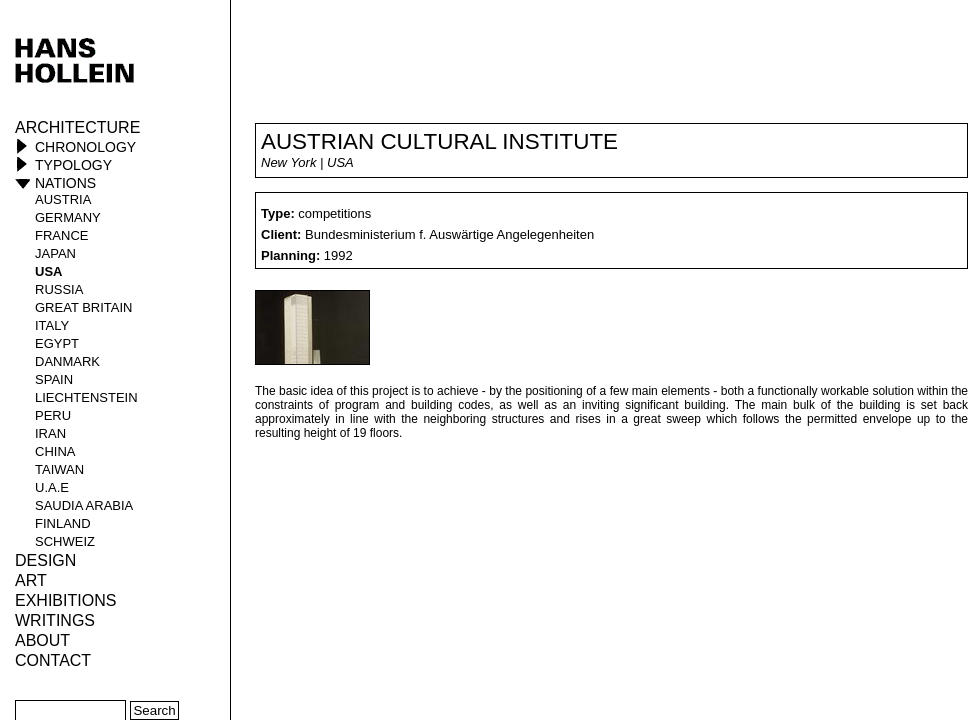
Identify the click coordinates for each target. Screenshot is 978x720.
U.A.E (52, 487)
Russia (59, 289)
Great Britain (84, 307)
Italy (52, 325)
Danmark (67, 361)
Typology (73, 165)
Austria (63, 199)
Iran (50, 433)
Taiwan (59, 469)
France (61, 235)
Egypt (57, 343)
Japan (55, 253)
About (42, 640)
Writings (55, 620)
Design (45, 560)
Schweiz (65, 541)
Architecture (77, 127)
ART (31, 580)
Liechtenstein (86, 397)
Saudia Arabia (84, 505)
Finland (63, 523)
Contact (53, 660)
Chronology (85, 147)
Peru (53, 415)
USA (48, 271)
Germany (68, 217)
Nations (65, 183)
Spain (54, 379)
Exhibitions (65, 600)
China (55, 451)
